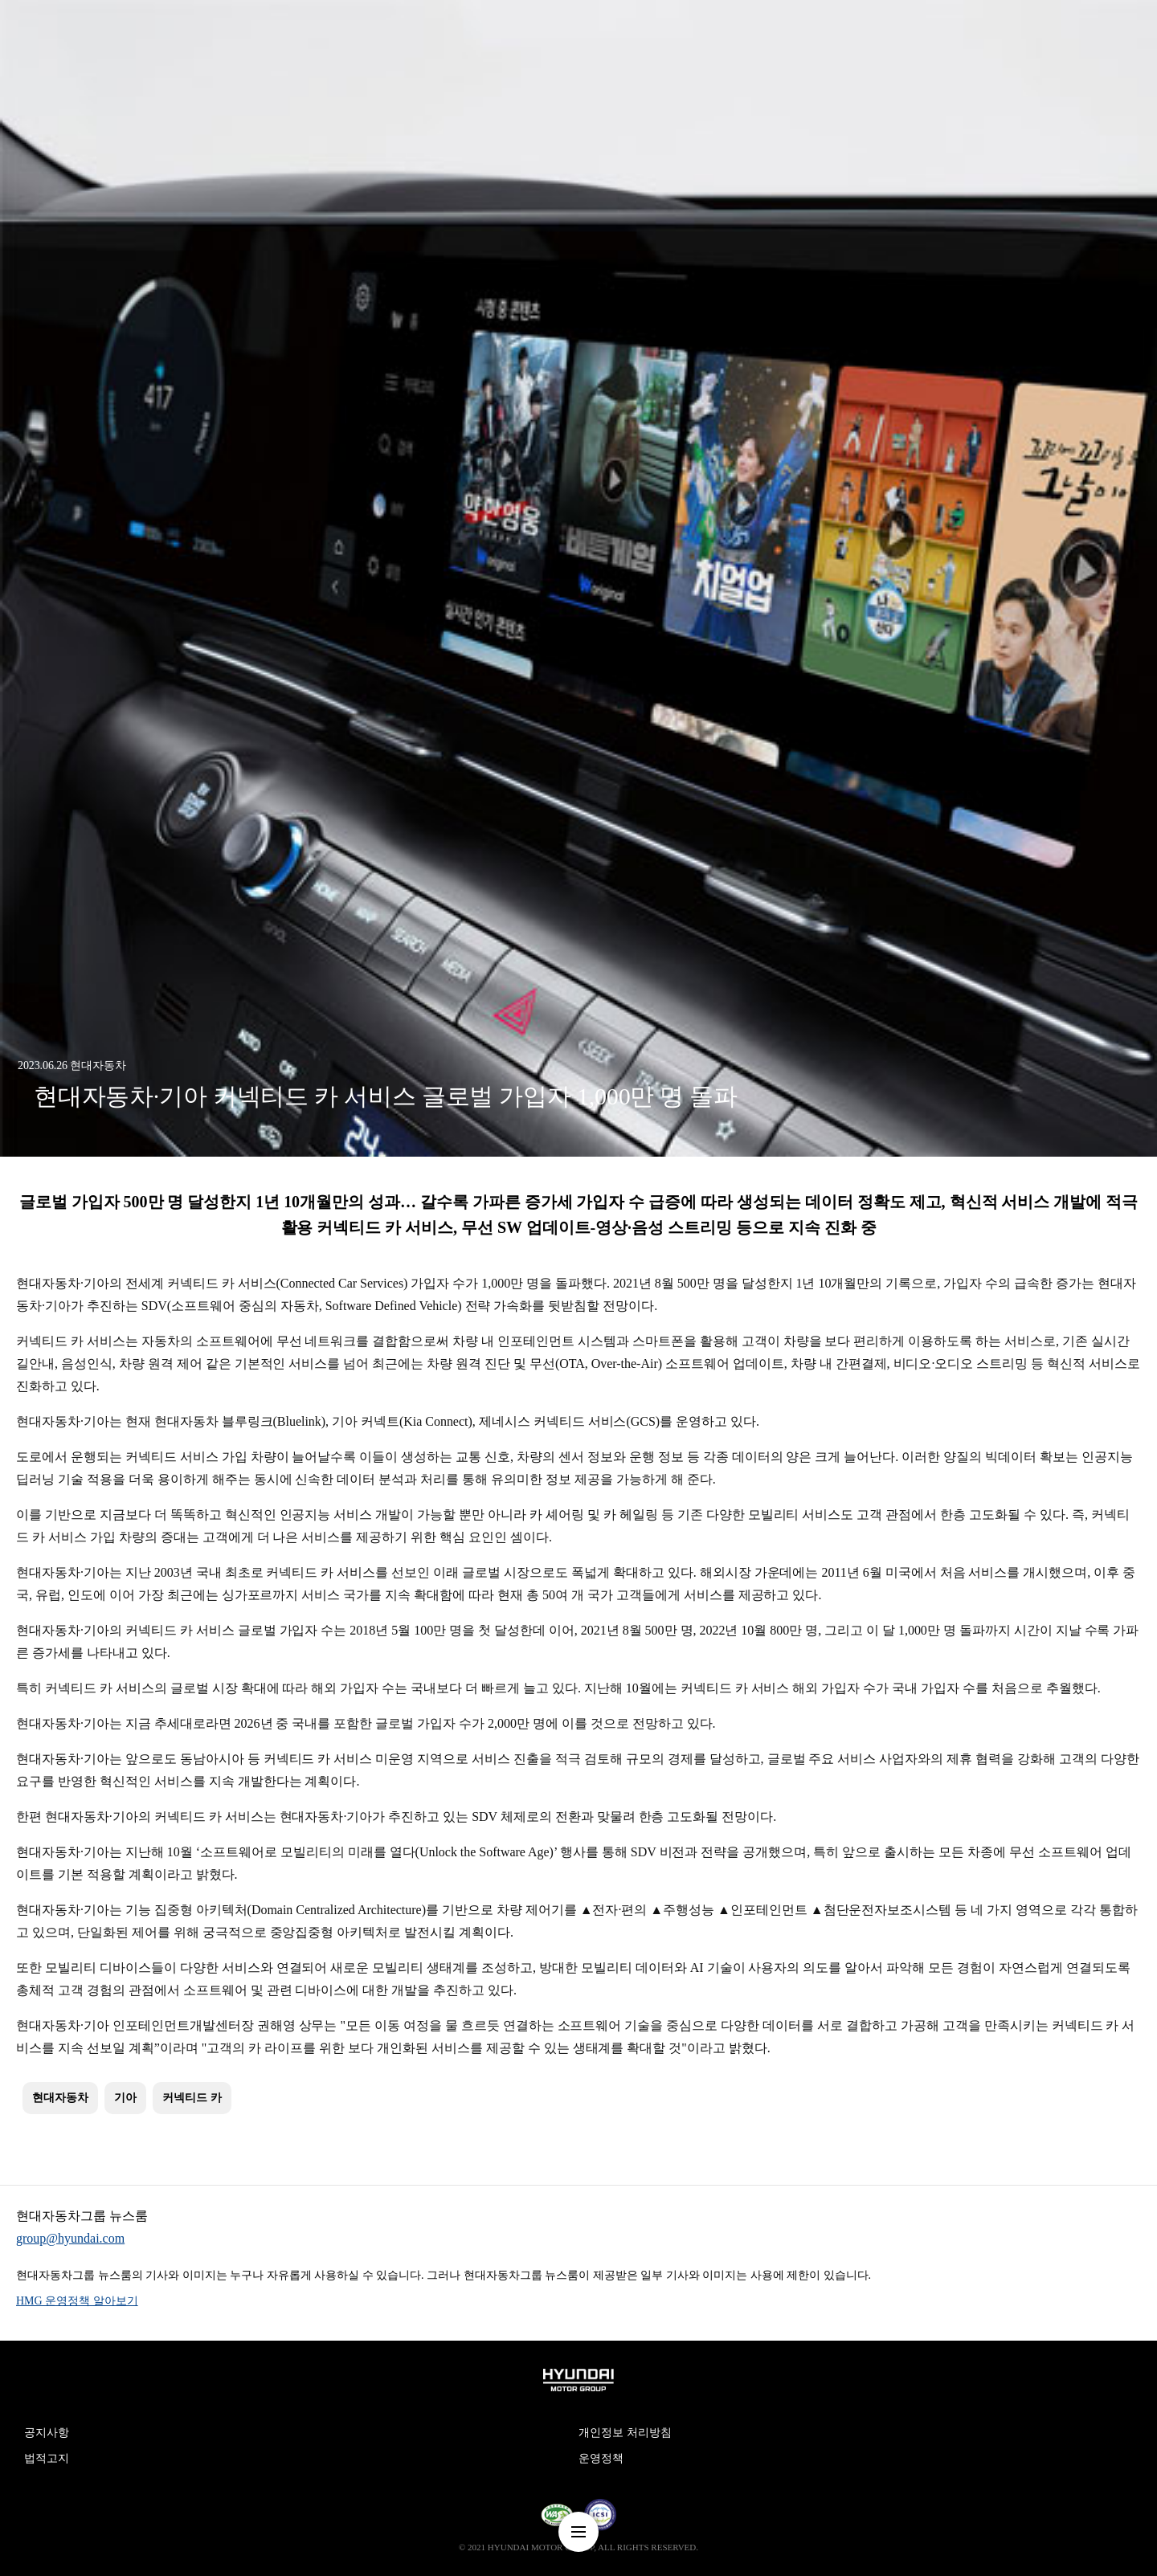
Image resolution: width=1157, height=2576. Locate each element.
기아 (125, 2098)
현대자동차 (60, 2098)
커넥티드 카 (192, 2098)
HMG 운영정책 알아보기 (77, 2301)
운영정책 (600, 2458)
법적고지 (46, 2458)
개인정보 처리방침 (625, 2433)
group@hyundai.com (70, 2238)
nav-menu (578, 2532)
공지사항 (46, 2433)
